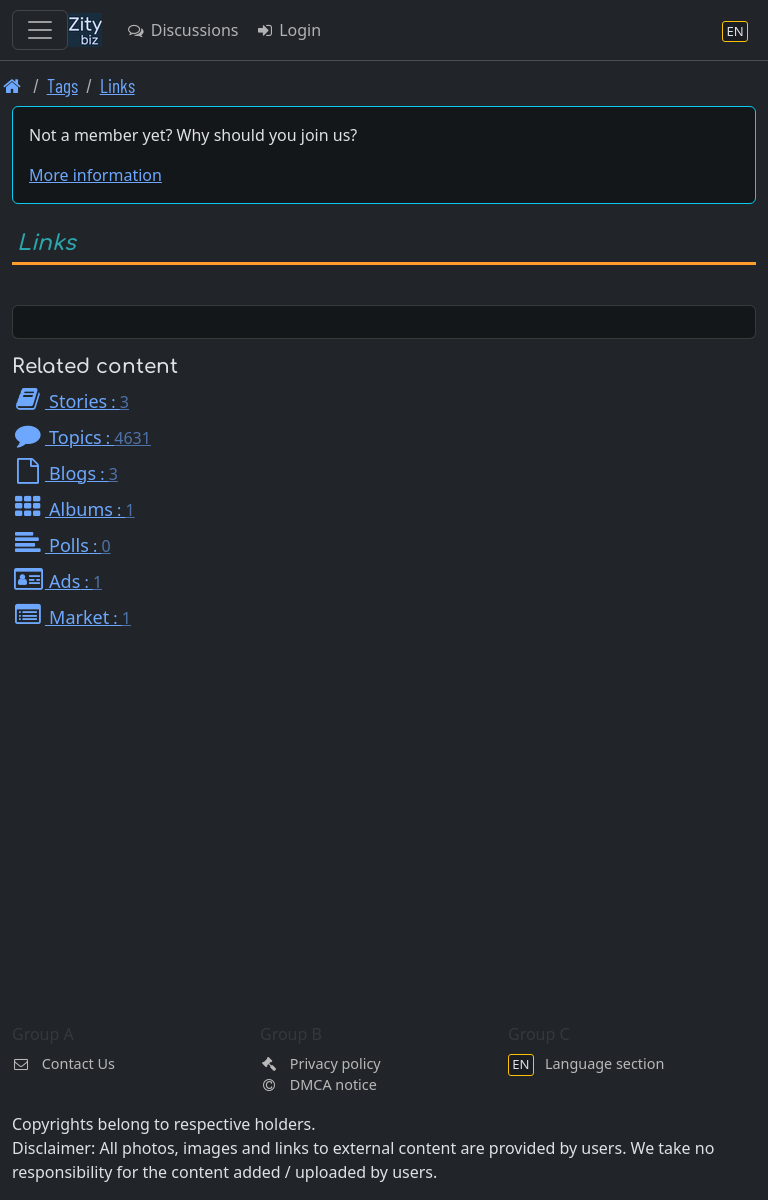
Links (117, 85)
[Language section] (735, 30)
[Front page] (12, 85)
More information (95, 175)
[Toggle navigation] (40, 30)
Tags (62, 85)
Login (287, 30)
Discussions (182, 30)
